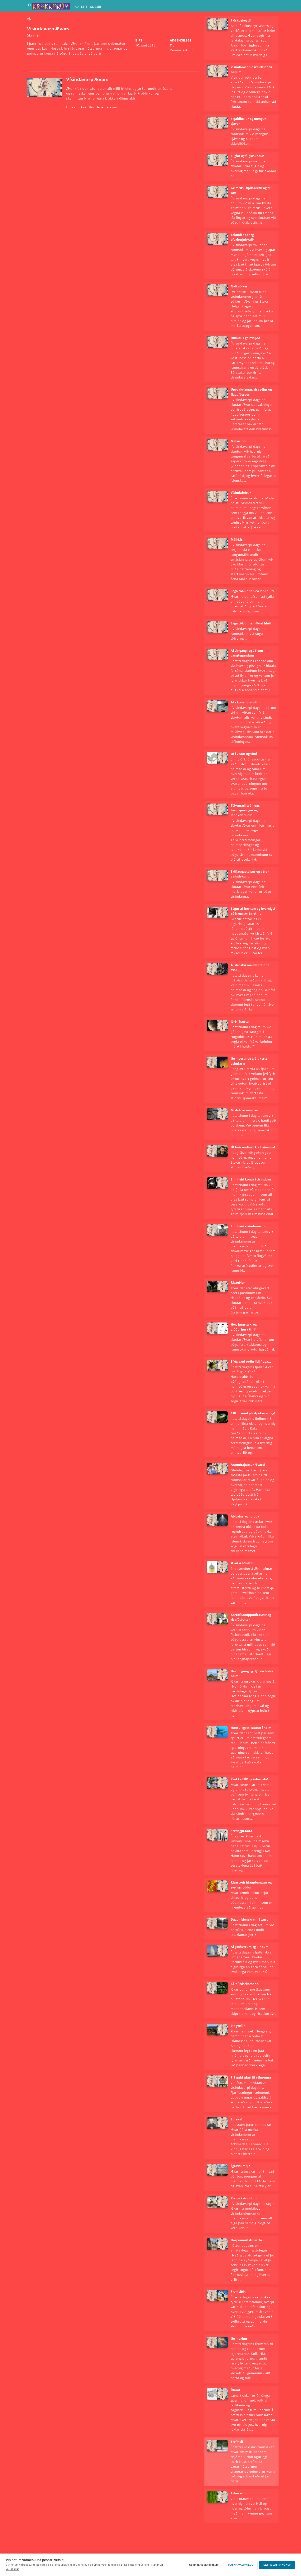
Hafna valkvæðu (240, 2564)
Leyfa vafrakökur (277, 2564)
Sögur (95, 7)
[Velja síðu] (76, 7)
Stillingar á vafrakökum (203, 2564)
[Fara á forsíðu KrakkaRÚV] (48, 7)
